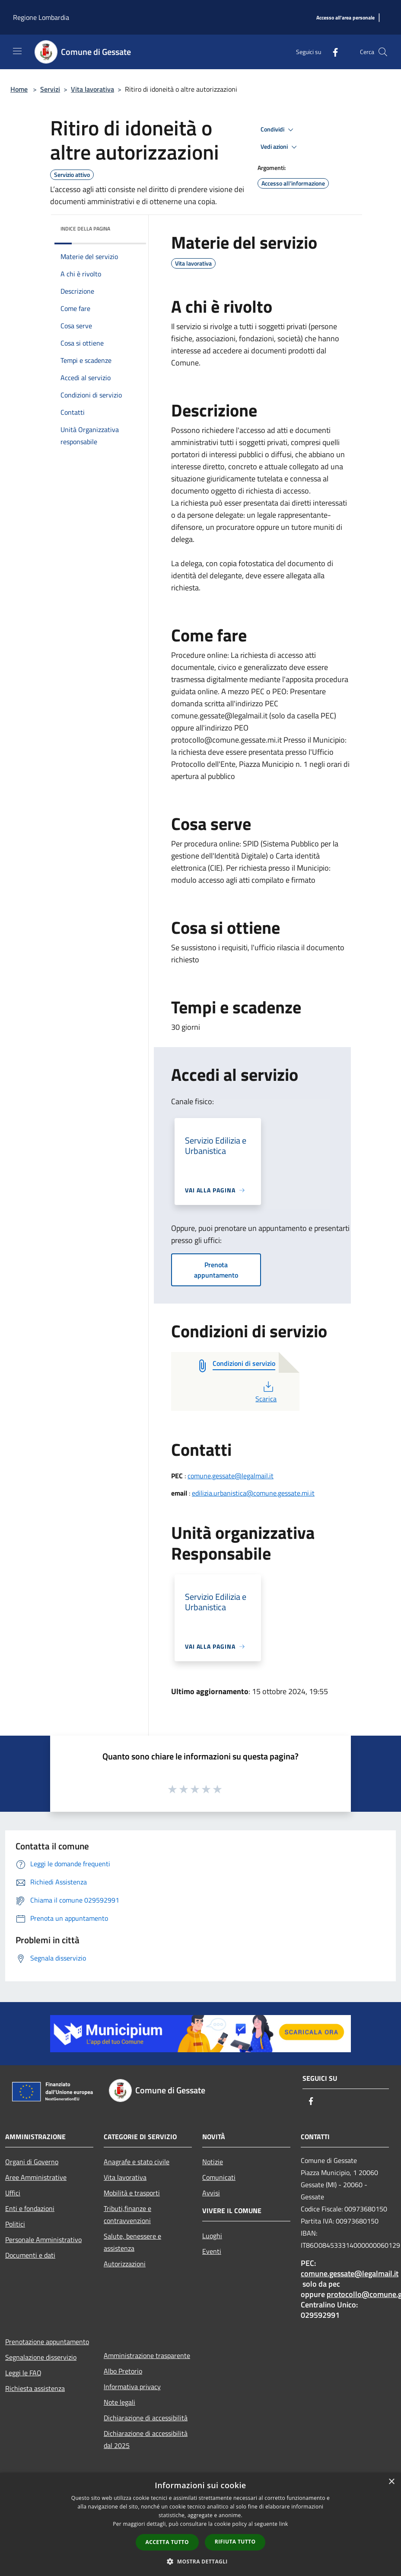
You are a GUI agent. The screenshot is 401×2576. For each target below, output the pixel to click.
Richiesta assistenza (35, 2388)
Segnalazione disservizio (40, 2357)
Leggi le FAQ (23, 2373)
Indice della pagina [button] (85, 228)
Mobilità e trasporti (132, 2193)
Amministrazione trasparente (147, 2355)
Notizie (212, 2161)
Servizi (50, 89)
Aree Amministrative (36, 2177)
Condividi (278, 130)
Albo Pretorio (123, 2371)
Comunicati (219, 2177)
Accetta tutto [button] (167, 2542)
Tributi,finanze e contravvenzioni (127, 2214)
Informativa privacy (132, 2386)
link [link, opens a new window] (283, 2524)
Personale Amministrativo (43, 2239)
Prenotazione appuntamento (47, 2341)
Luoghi (212, 2235)
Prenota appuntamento (216, 1269)
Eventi (211, 2251)
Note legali (119, 2402)
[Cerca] (383, 52)
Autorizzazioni (125, 2264)
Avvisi (211, 2193)
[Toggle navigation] (17, 51)
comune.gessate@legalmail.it (231, 1476)
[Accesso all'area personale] (345, 18)
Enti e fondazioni (29, 2208)
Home (19, 89)
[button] (200, 2561)
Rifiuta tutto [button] (235, 2541)
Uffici (12, 2193)
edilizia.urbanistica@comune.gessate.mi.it (253, 1493)
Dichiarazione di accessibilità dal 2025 (146, 2439)
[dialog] (200, 2524)
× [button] (391, 2482)
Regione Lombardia (41, 17)
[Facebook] (332, 52)
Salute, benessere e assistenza (132, 2242)
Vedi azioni (280, 147)
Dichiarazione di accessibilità (146, 2418)
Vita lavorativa (92, 89)
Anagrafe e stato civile (136, 2161)
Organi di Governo (31, 2161)
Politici (15, 2224)
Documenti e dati (30, 2255)
